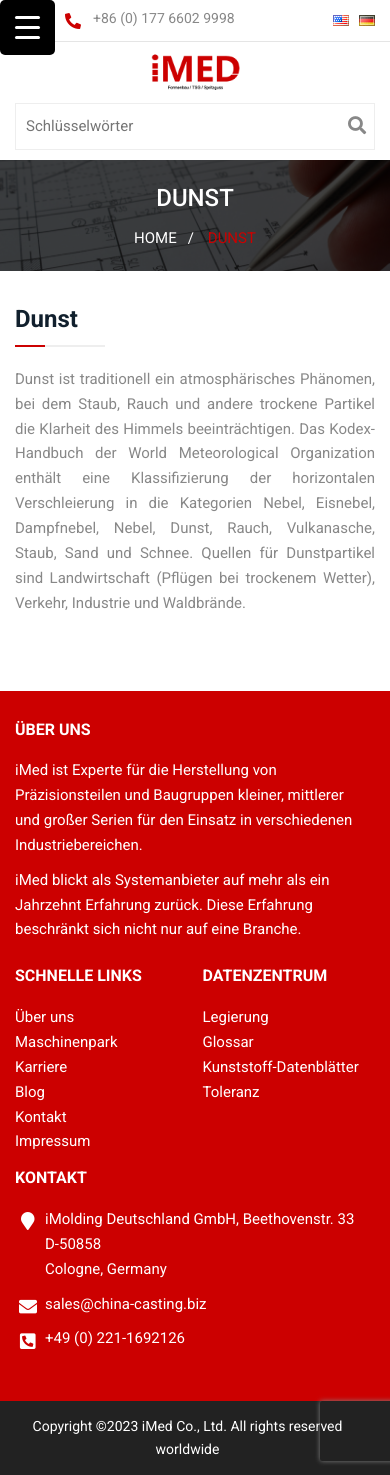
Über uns (44, 1017)
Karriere (41, 1067)
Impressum (52, 1141)
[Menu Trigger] (27, 27)
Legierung (236, 1017)
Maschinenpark (66, 1042)
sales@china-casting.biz (126, 1304)
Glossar (228, 1042)
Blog (30, 1092)
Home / (164, 238)
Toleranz (231, 1092)
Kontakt (41, 1117)
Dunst (232, 238)
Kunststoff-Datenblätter (281, 1067)
